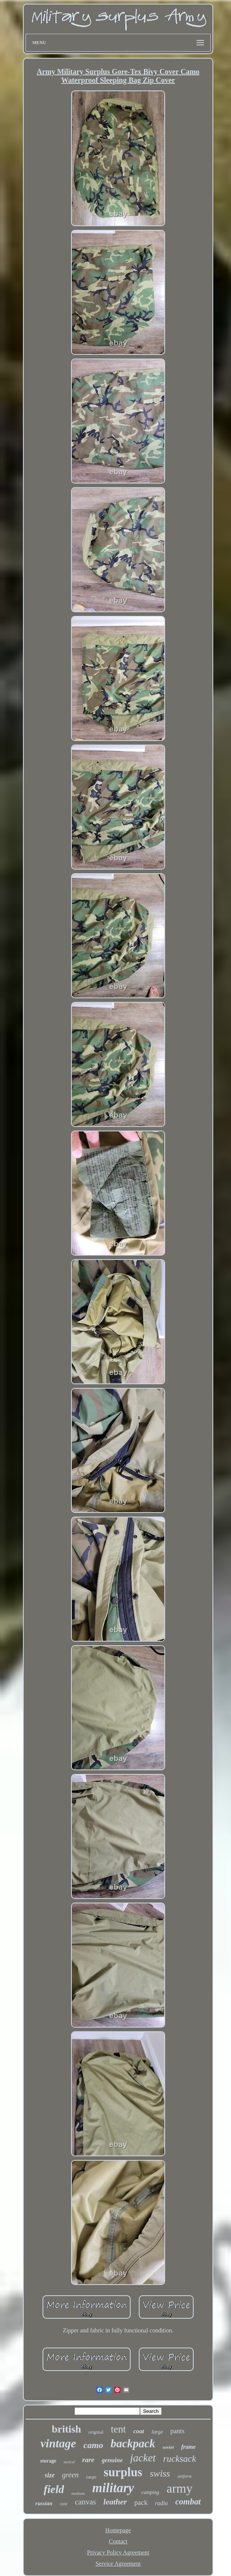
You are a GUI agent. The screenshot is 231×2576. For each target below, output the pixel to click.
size (50, 2475)
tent (118, 2429)
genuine (112, 2460)
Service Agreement (118, 2563)
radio (161, 2503)
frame (188, 2447)
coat (138, 2431)
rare (88, 2460)
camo (93, 2445)
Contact (118, 2541)
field (54, 2489)
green (70, 2475)
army (179, 2488)
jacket (142, 2458)
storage (48, 2461)
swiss (160, 2473)
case (63, 2503)
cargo (91, 2477)
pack (141, 2502)
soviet (168, 2447)
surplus (123, 2472)
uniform (184, 2476)
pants (177, 2431)
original (95, 2432)
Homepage (118, 2530)
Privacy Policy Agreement (118, 2552)
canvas (85, 2501)
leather (115, 2501)
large (157, 2432)
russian (44, 2503)
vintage (58, 2443)
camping (150, 2492)
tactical (69, 2462)
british (66, 2429)
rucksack (179, 2459)
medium (78, 2493)
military (113, 2488)
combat (188, 2501)
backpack (133, 2443)
